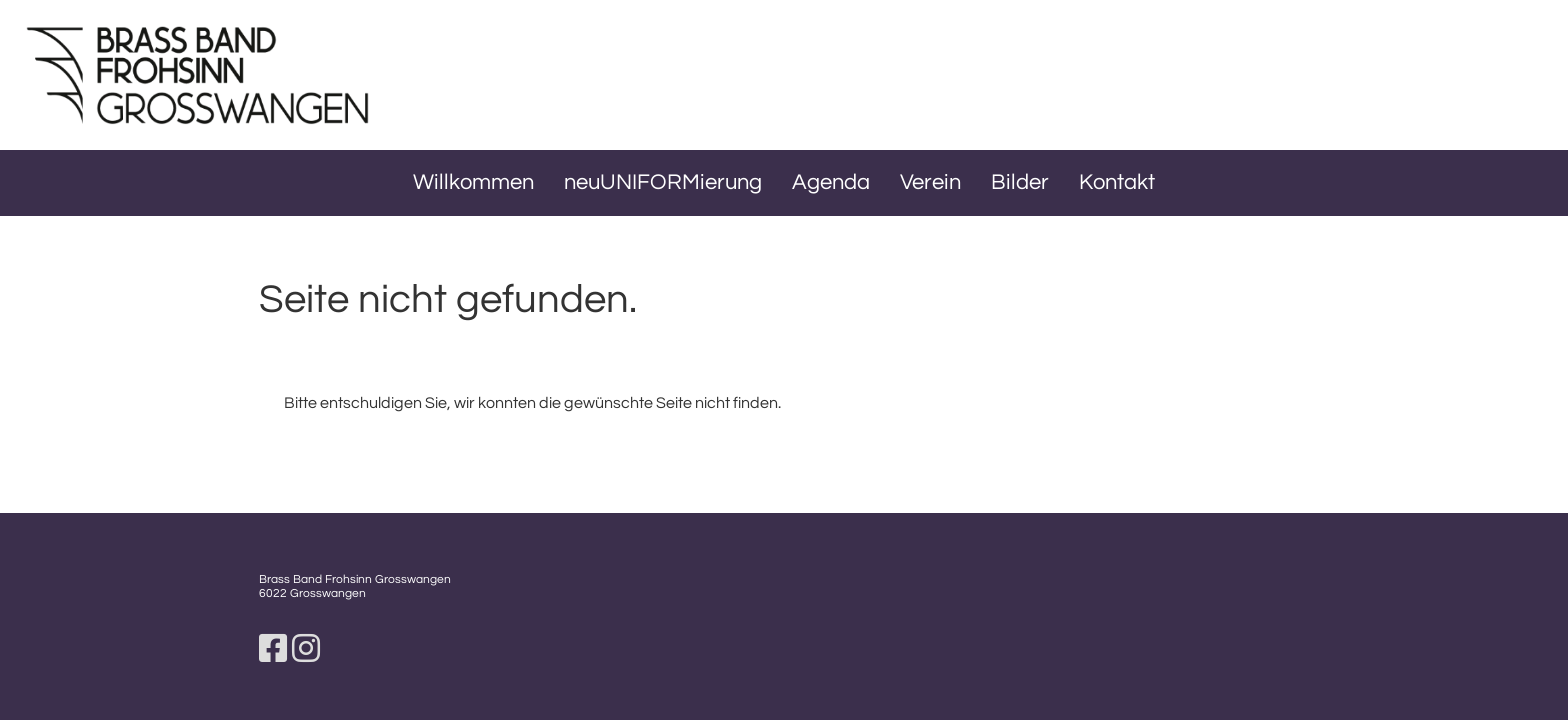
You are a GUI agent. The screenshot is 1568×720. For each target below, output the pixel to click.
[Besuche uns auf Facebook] (273, 650)
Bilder (1020, 182)
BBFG (472, 73)
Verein (930, 182)
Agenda (831, 182)
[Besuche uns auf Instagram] (306, 650)
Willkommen (473, 182)
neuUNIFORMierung (663, 182)
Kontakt (1117, 182)
